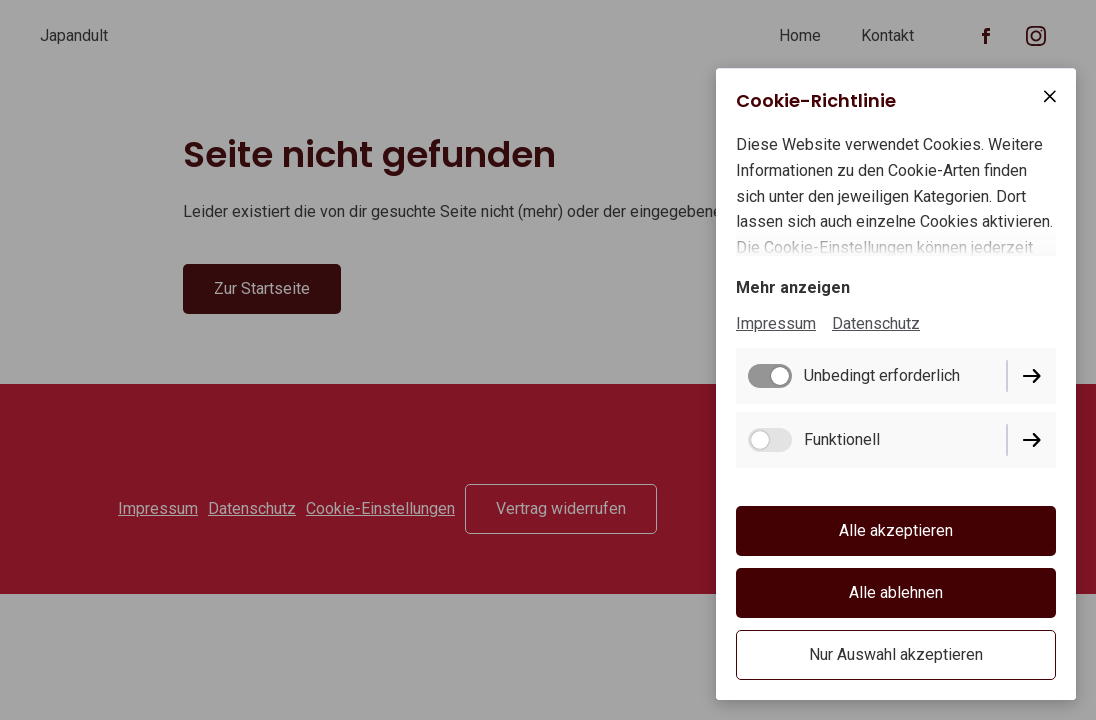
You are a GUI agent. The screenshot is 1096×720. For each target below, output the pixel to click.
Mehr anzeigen (793, 287)
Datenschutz (876, 323)
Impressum (776, 323)
